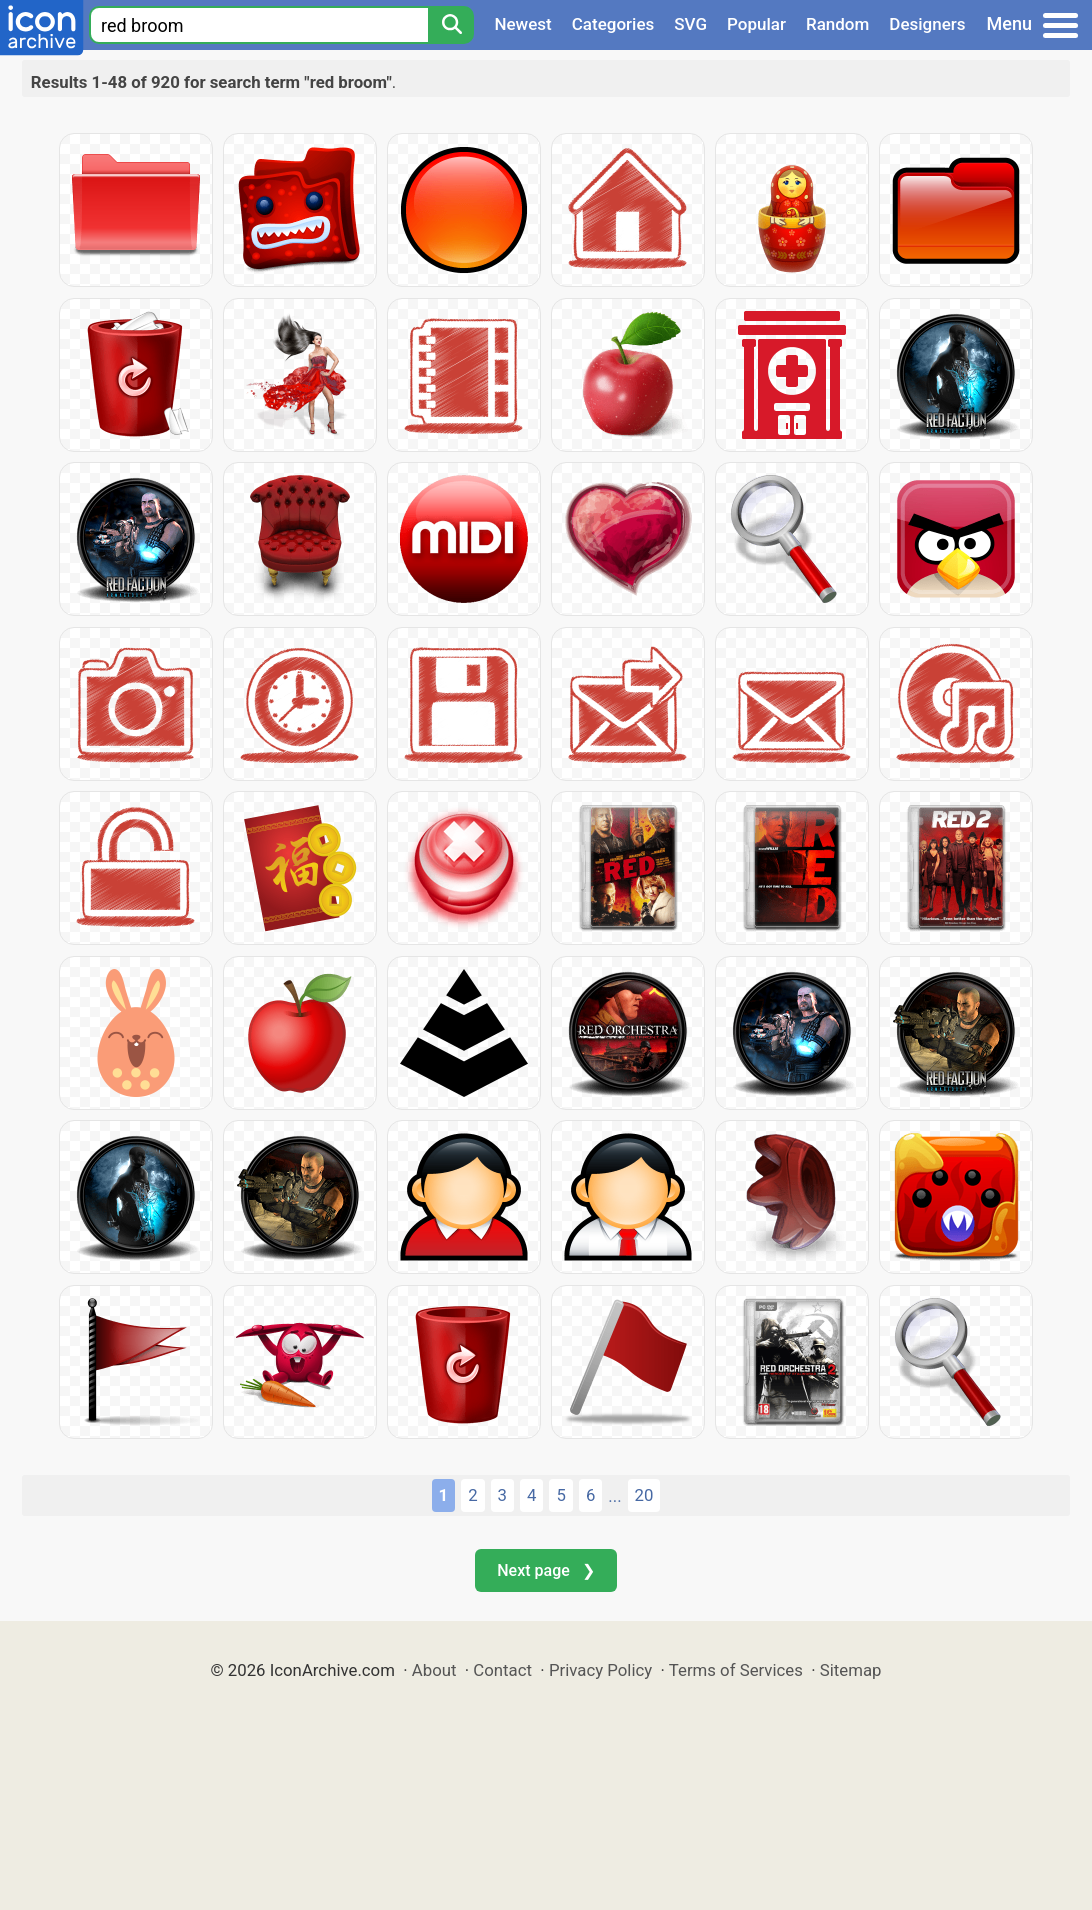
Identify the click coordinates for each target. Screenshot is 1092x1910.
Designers (927, 24)
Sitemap (851, 1670)
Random (837, 24)
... (614, 1496)
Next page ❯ (545, 1570)
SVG (690, 24)
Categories (613, 24)
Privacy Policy (600, 1670)
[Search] (451, 25)
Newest (522, 24)
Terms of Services (736, 1670)
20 (644, 1495)
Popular (756, 24)
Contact (502, 1670)
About (434, 1670)
